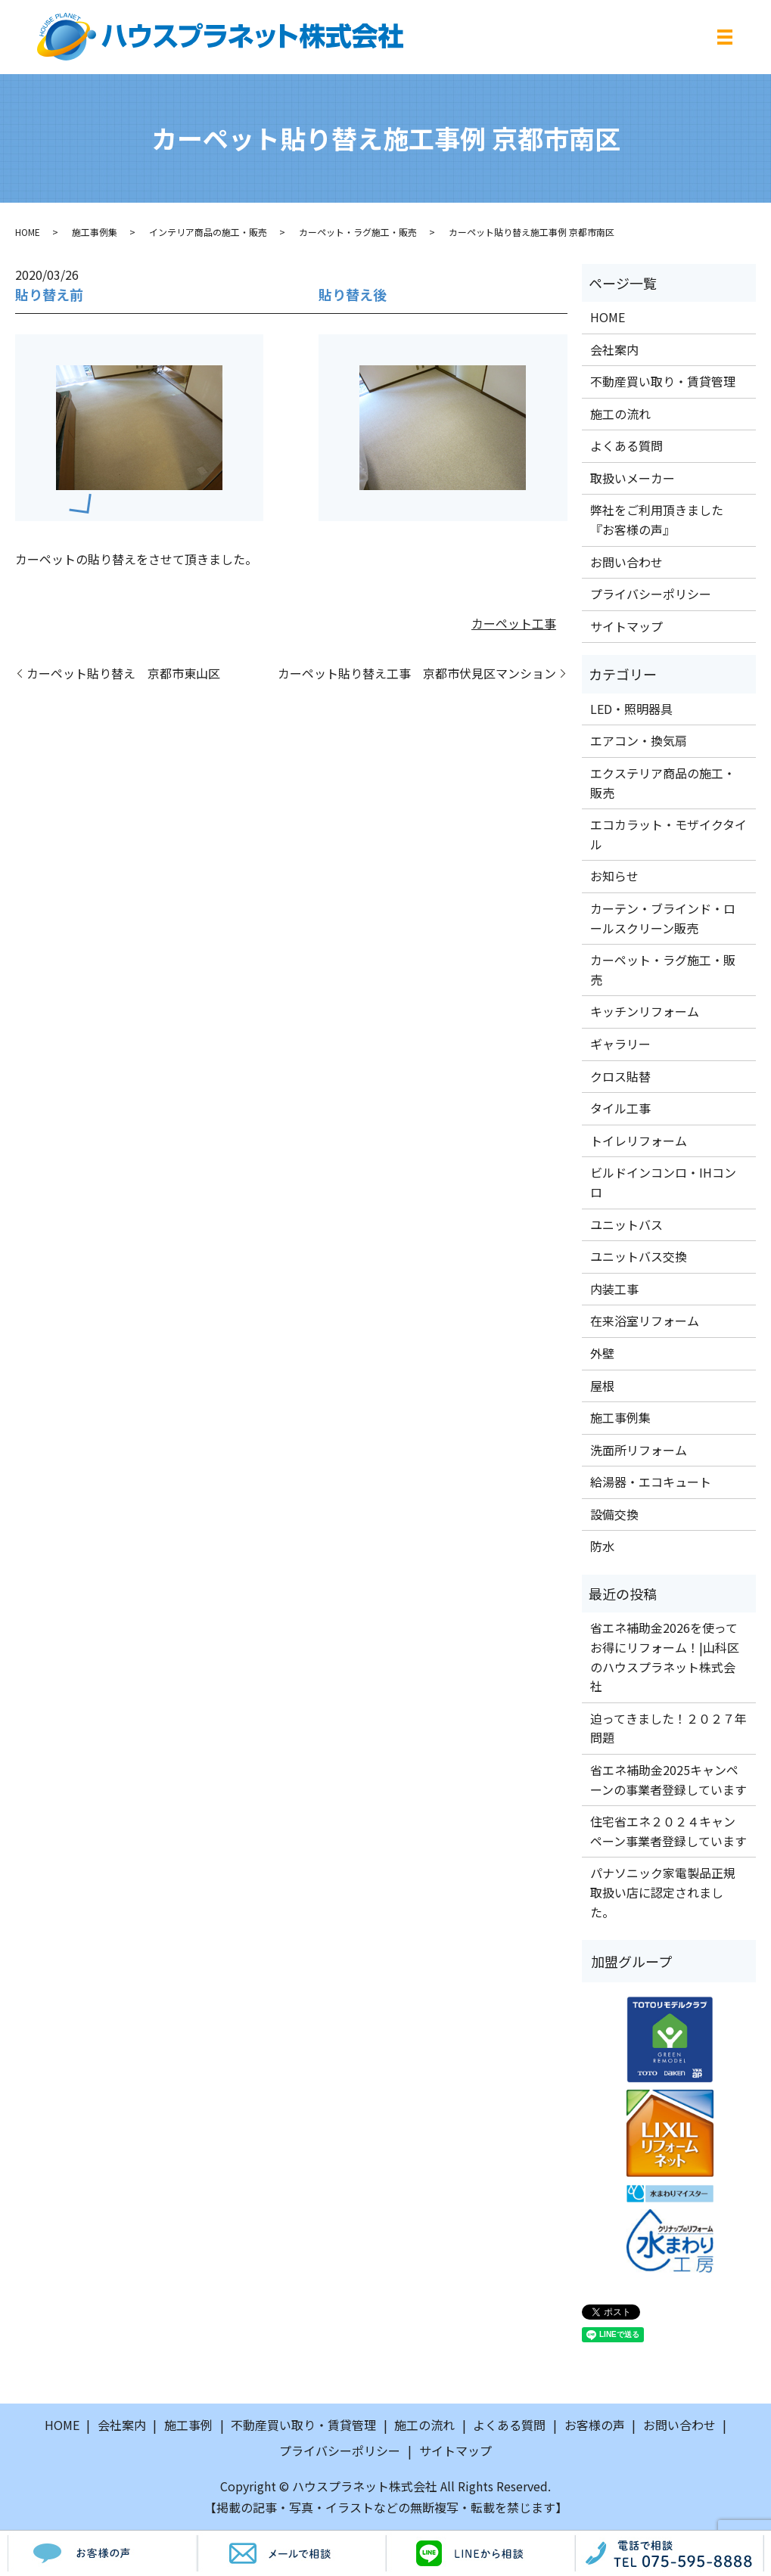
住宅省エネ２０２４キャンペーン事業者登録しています (668, 1831)
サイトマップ (626, 626)
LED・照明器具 (631, 709)
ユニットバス (626, 1224)
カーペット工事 (513, 623)
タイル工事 (620, 1108)
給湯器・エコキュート (650, 1482)
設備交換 (614, 1514)
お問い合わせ (626, 562)
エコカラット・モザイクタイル (668, 834)
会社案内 (614, 349)
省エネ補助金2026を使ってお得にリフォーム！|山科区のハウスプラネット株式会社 (664, 1657)
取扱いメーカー (632, 478)
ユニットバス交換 (638, 1256)
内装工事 (614, 1289)
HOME (27, 231)
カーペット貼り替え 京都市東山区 (123, 673)
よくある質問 (626, 445)
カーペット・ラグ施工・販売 (358, 231)
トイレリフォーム (638, 1140)
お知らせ (614, 876)
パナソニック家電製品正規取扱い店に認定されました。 (662, 1892)
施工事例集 (94, 231)
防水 (602, 1546)
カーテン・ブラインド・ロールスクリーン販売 (662, 918)
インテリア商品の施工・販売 (208, 231)
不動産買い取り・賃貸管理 (662, 381)
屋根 (602, 1385)
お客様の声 (594, 2425)
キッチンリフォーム (644, 1011)
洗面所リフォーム (638, 1450)
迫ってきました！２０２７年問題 (668, 1728)
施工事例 (188, 2425)
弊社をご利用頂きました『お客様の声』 (656, 519)
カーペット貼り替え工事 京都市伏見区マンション (417, 673)
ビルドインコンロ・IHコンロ (663, 1182)
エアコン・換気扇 (638, 740)
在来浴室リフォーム (644, 1320)
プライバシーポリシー (650, 594)
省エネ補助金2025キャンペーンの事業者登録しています (668, 1780)
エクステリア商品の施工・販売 (662, 783)
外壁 (602, 1353)
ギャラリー (620, 1044)
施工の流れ (620, 414)
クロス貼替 (620, 1076)
